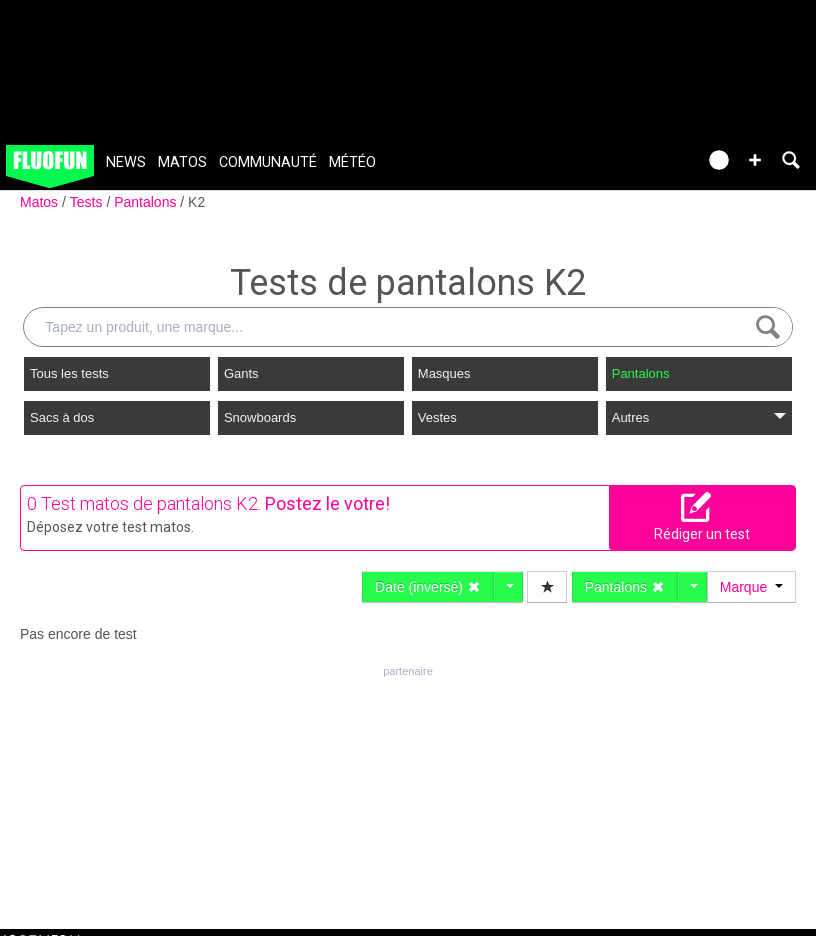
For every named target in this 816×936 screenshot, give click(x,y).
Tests (88, 202)
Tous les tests (69, 373)
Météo (352, 162)
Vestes (437, 417)
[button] (755, 160)
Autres (699, 417)
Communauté (268, 162)
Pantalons (147, 202)
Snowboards (260, 417)
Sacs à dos (62, 417)
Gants (241, 373)
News (126, 162)
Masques (444, 373)
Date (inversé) (428, 587)
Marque (751, 587)
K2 (196, 202)
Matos (182, 162)
